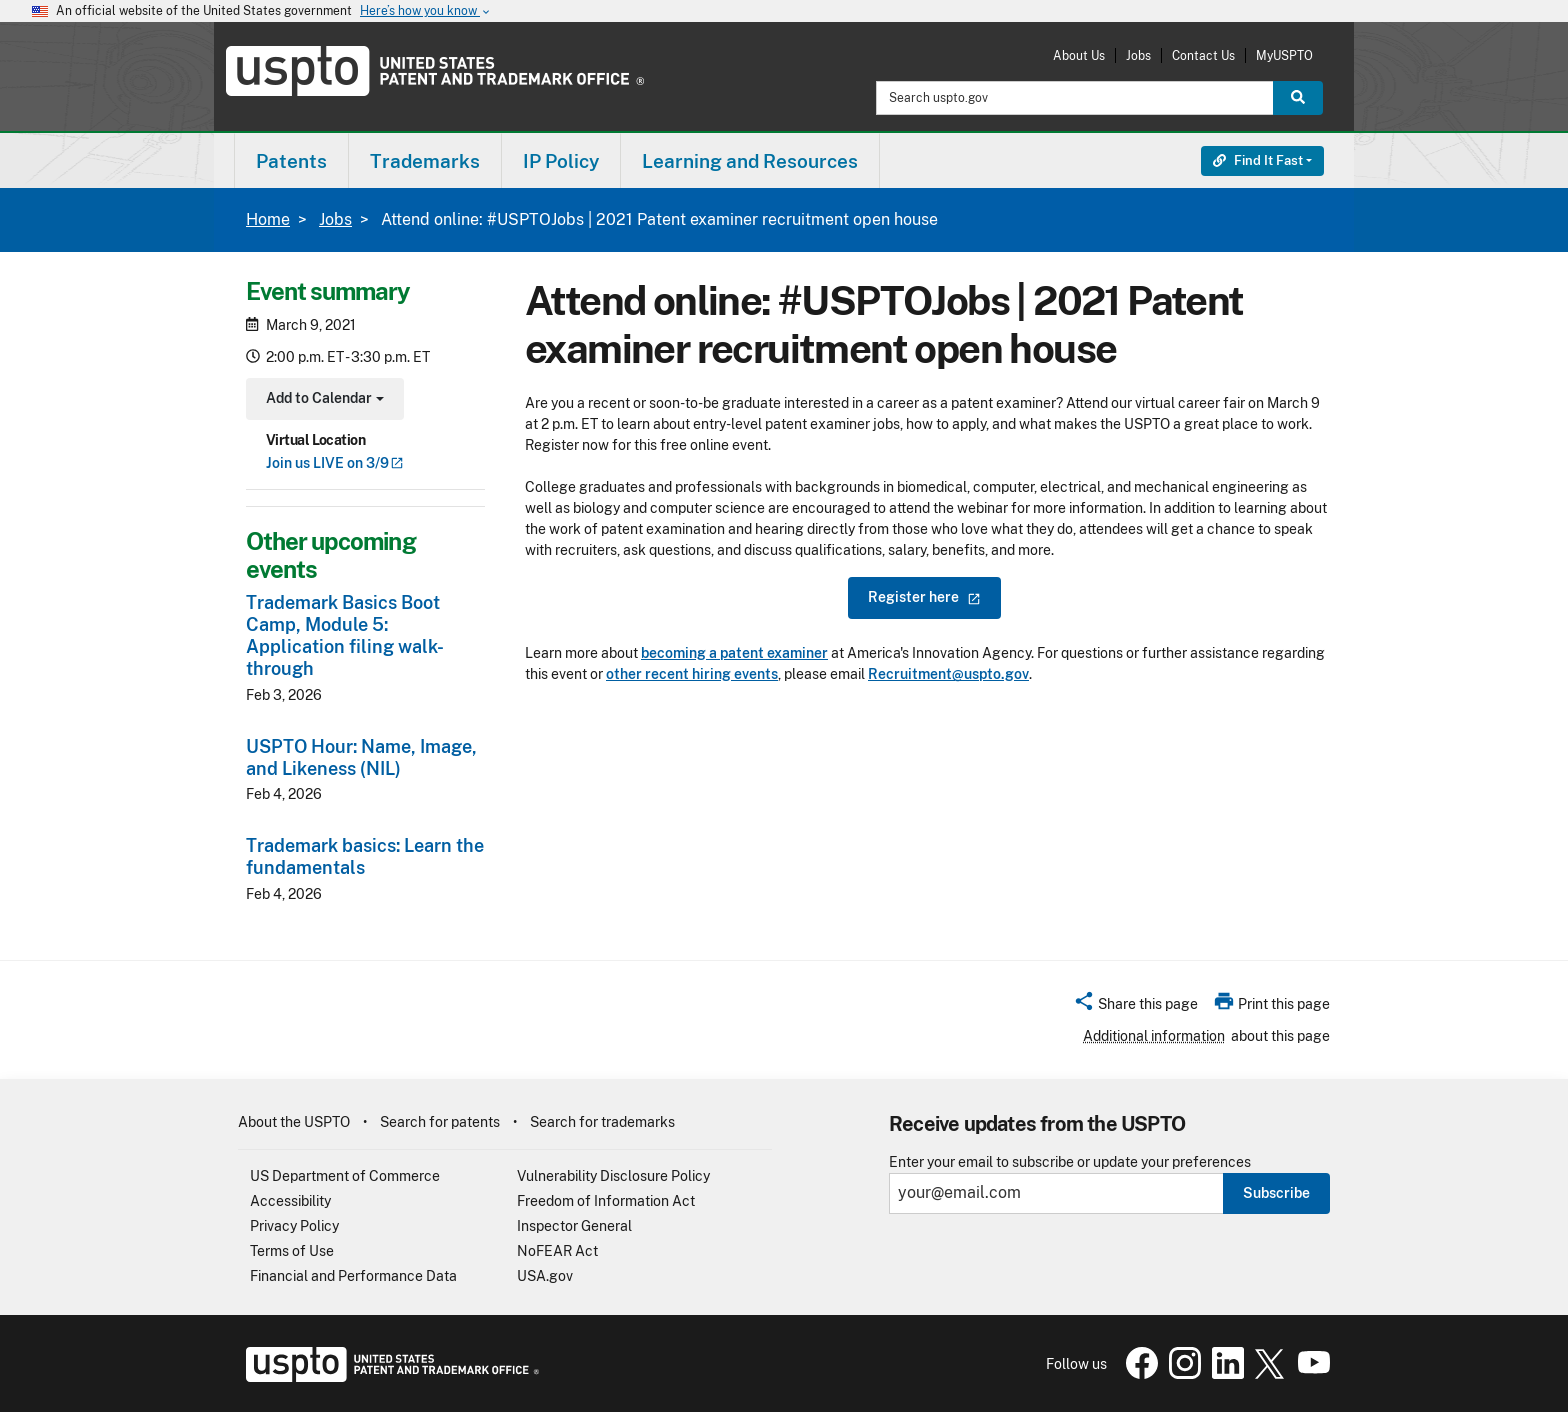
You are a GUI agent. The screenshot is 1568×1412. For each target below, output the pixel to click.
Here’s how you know (426, 11)
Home (268, 219)
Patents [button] (291, 161)
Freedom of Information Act (606, 1201)
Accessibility (290, 1201)
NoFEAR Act (557, 1251)
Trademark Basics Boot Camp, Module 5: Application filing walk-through (345, 635)
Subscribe (1276, 1193)
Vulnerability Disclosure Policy (613, 1176)
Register (924, 597)
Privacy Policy (294, 1226)
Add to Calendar (322, 400)
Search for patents (440, 1122)
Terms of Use (292, 1251)
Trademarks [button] (425, 161)
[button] (1135, 1007)
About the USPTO (294, 1122)
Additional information (1154, 1036)
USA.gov (545, 1276)
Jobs (1138, 55)
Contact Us (1203, 55)
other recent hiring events (692, 674)
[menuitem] (291, 160)
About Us (1079, 55)
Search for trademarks (602, 1122)
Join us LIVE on (335, 463)
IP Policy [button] (561, 161)
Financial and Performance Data (353, 1276)
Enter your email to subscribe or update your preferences (1070, 1162)
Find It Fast (1258, 160)
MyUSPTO (1284, 55)
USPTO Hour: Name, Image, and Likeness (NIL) (361, 757)
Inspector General (574, 1226)
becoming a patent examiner (734, 653)
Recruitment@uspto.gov (948, 674)
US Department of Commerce (345, 1176)
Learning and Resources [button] (750, 161)
